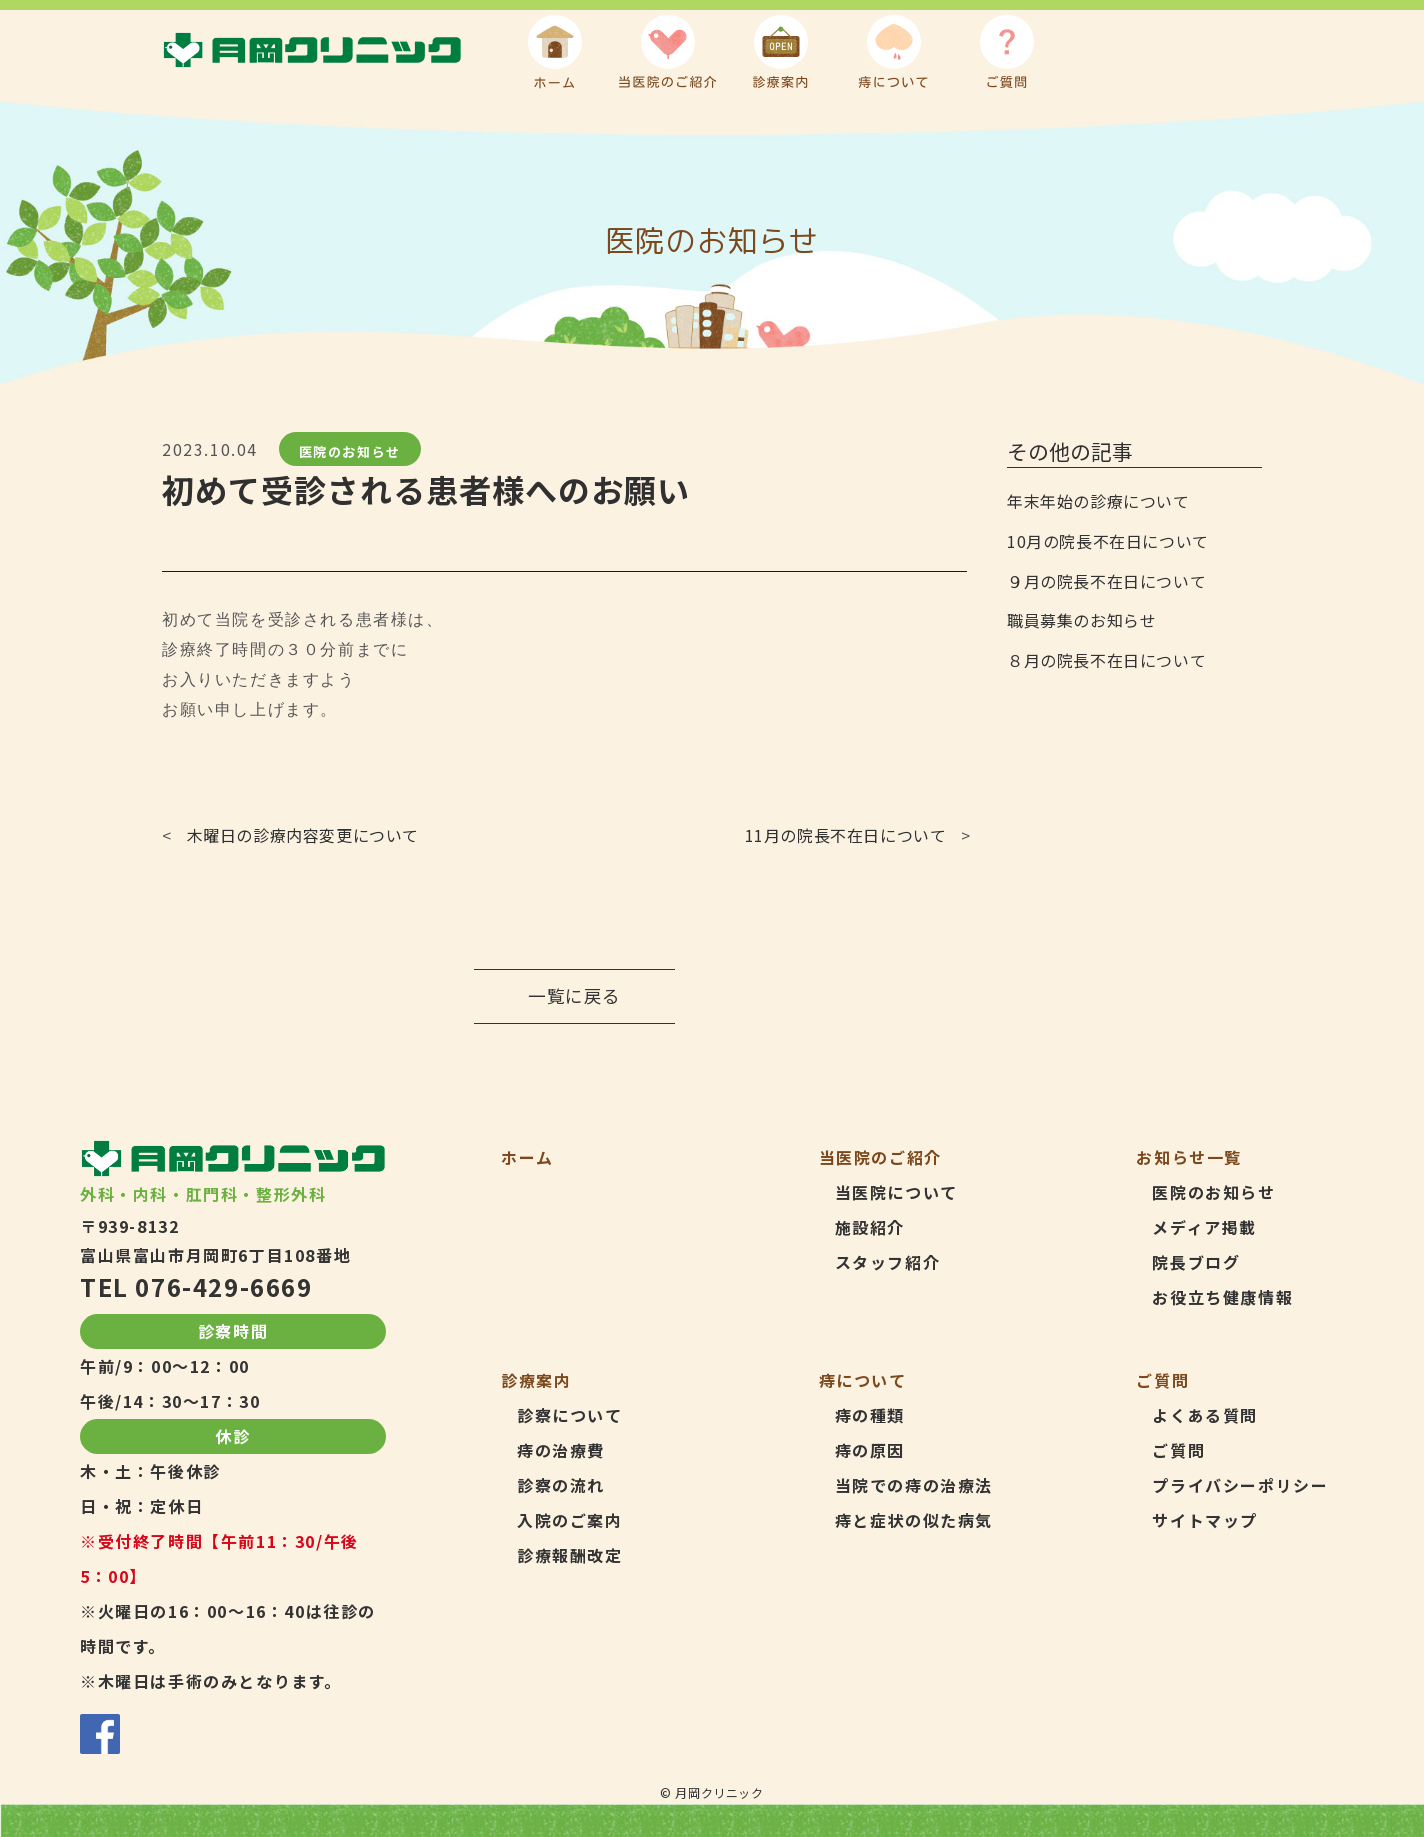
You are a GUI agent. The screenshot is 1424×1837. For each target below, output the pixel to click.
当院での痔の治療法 (914, 1485)
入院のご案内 (570, 1520)
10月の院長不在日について (1108, 541)
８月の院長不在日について (1106, 660)
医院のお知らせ (350, 450)
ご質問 (1178, 1450)
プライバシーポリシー (1240, 1485)
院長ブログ (1196, 1262)
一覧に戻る (574, 995)
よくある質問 (1205, 1415)
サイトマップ (1205, 1520)
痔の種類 (870, 1415)
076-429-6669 (223, 1286)
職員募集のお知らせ (1081, 620)
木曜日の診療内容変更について (303, 835)
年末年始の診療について (1098, 501)
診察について (570, 1415)
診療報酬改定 (570, 1555)
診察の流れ (561, 1485)
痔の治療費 (561, 1450)
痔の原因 (870, 1450)
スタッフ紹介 (888, 1262)
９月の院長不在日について (1106, 581)
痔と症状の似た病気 (914, 1520)
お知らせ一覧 (1189, 1157)
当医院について (896, 1192)
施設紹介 (870, 1227)
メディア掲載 (1204, 1227)
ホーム (527, 1157)
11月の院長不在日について (846, 835)
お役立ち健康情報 (1222, 1297)
